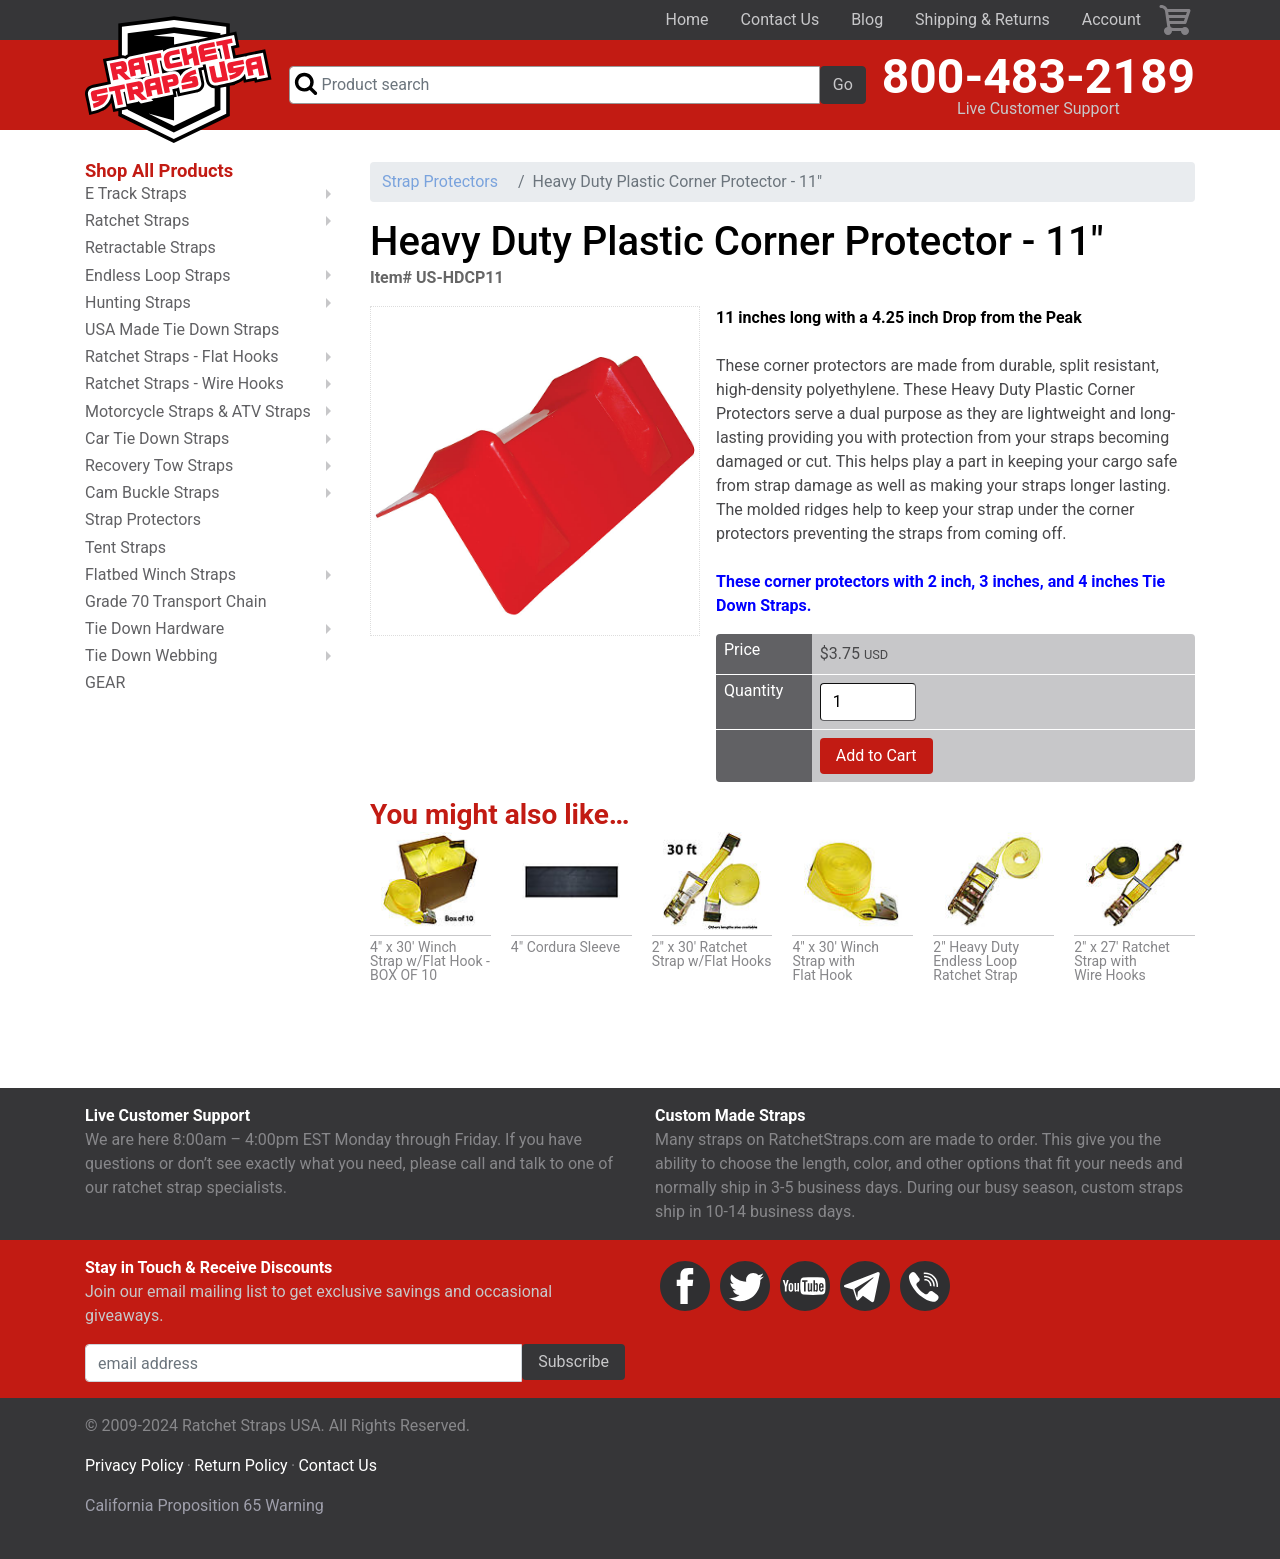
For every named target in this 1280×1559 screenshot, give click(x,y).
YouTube (805, 1295)
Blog (867, 19)
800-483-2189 (1038, 80)
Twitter (745, 1295)
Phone (925, 1295)
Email (865, 1295)
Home (687, 19)
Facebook (685, 1295)
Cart (1176, 20)
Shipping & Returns (982, 19)
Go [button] (843, 88)
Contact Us (780, 19)
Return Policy (240, 1474)
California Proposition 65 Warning (204, 1514)
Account (1111, 19)
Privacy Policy (134, 1474)
